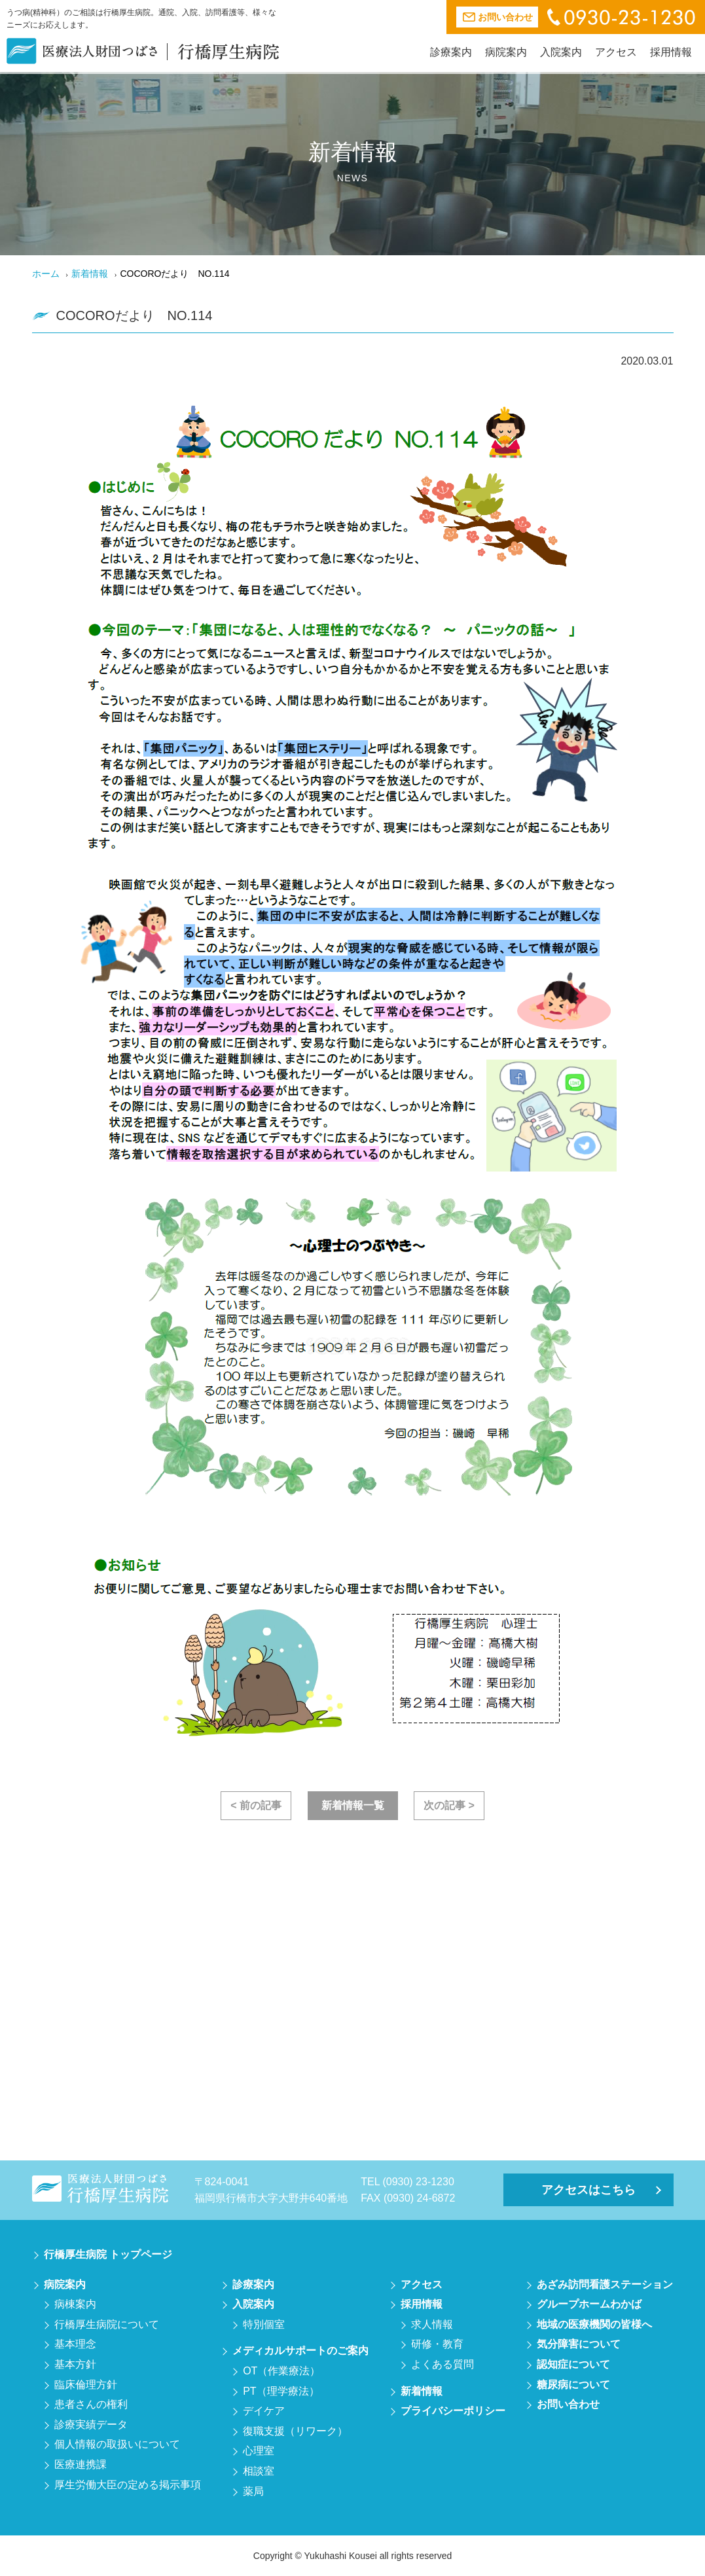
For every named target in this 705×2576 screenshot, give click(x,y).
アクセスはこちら (588, 2189)
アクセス (616, 52)
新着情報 (89, 273)
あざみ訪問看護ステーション (605, 2284)
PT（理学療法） (281, 2391)
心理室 (258, 2450)
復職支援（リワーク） (295, 2431)
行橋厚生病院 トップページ (108, 2254)
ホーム (46, 273)
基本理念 (75, 2344)
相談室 (258, 2471)
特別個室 (264, 2324)
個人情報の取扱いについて (117, 2444)
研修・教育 (437, 2344)
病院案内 (506, 52)
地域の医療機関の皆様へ (594, 2324)
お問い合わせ (568, 2404)
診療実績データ (91, 2424)
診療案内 (451, 52)
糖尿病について (573, 2384)
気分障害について (579, 2344)
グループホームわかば (589, 2304)
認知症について (573, 2364)
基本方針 (75, 2364)
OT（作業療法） (281, 2370)
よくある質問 (442, 2364)
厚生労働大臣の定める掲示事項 (127, 2484)
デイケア (264, 2410)
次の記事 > (449, 1805)
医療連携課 (80, 2464)
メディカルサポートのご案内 (300, 2350)
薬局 (253, 2491)
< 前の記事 (255, 1805)
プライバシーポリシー (453, 2410)
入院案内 (561, 52)
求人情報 (432, 2324)
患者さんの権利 (91, 2404)
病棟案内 (75, 2304)
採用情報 (671, 52)
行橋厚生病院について (106, 2324)
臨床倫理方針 (85, 2384)
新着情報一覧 (352, 1805)
